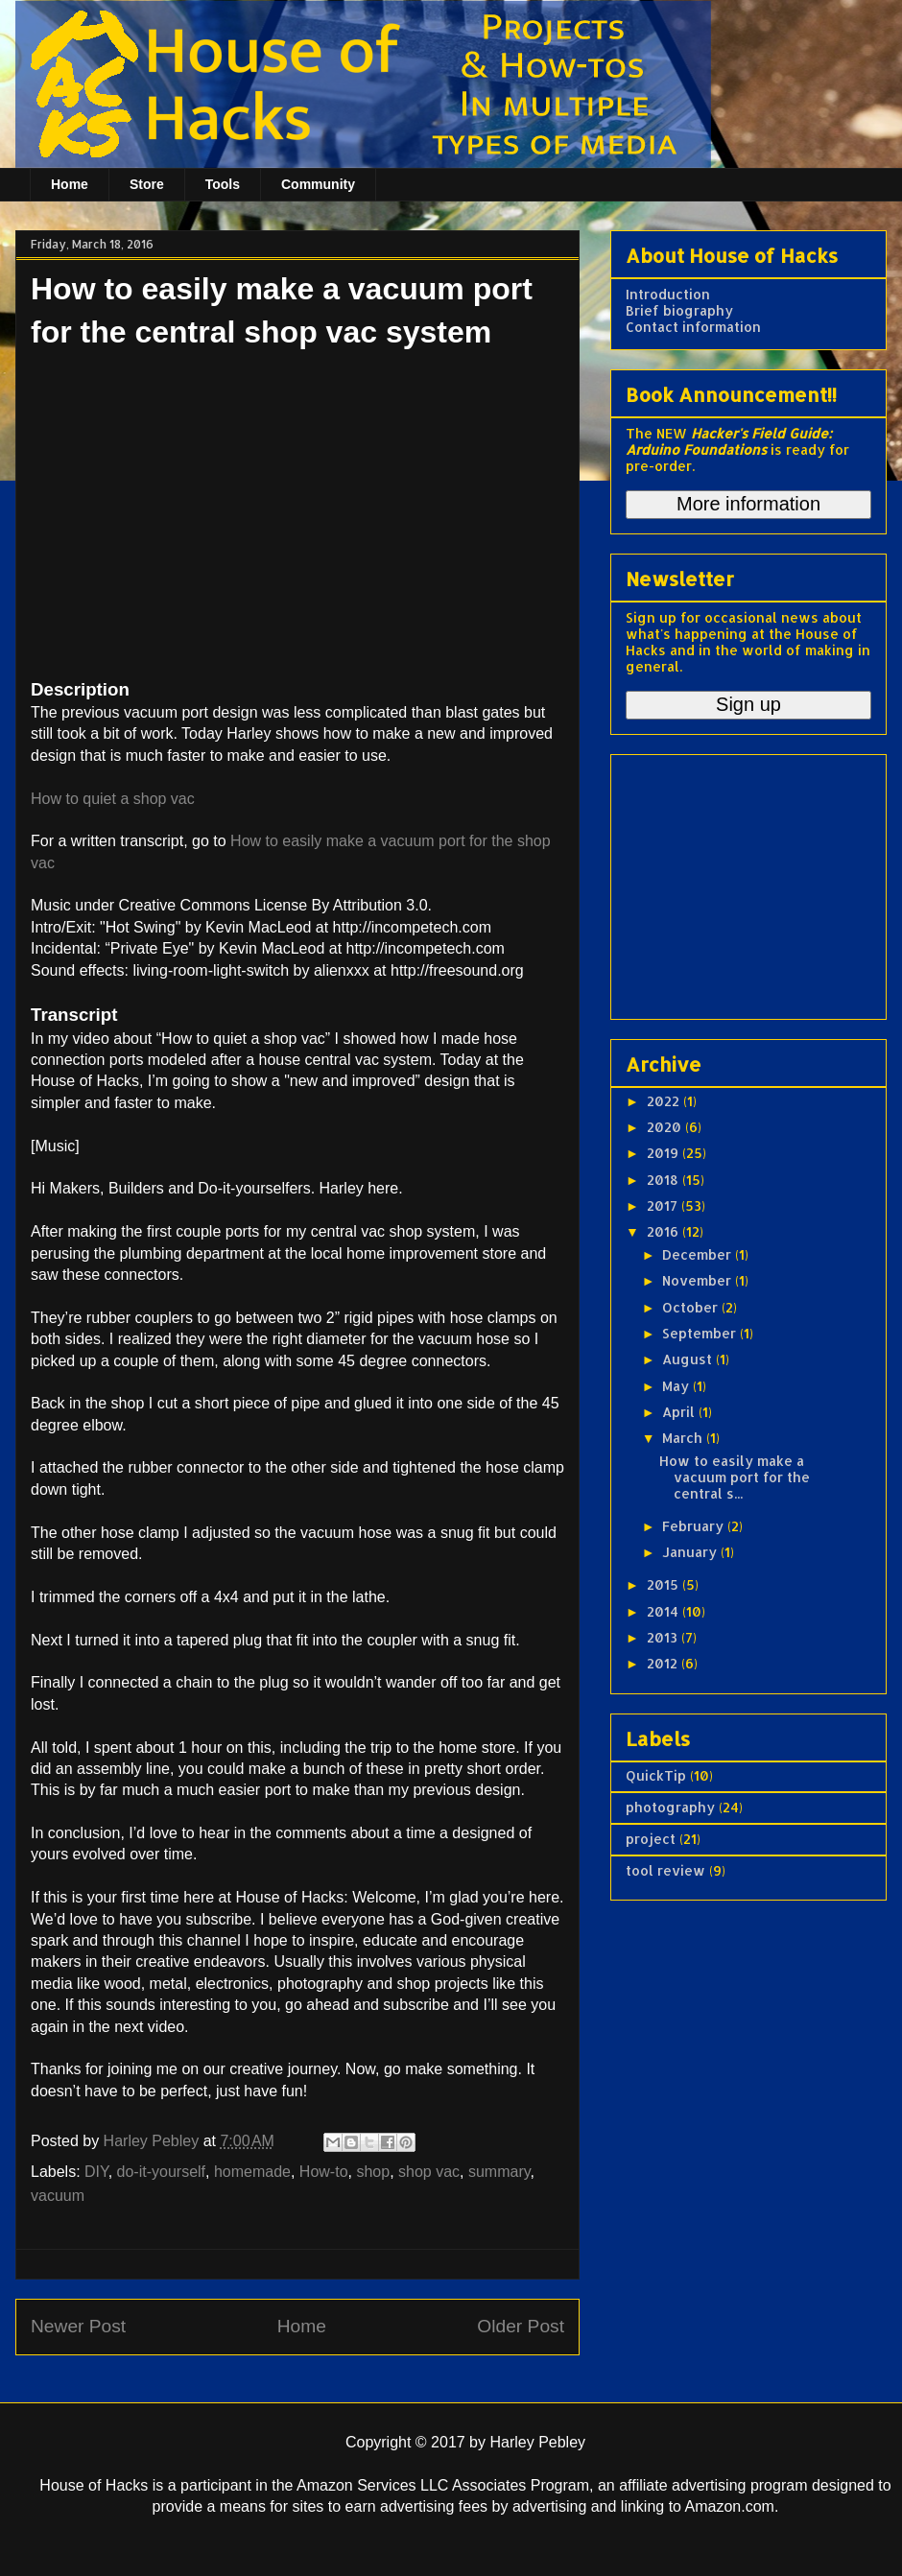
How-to (323, 2171)
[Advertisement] (746, 882)
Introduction (668, 294)
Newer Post (78, 2326)
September (701, 1333)
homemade (252, 2171)
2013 (664, 1637)
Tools (222, 184)
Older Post (520, 2326)
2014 (664, 1611)
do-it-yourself (161, 2171)
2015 (664, 1584)
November (698, 1280)
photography (670, 1807)
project (651, 1839)
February (694, 1526)
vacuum (57, 2195)
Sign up (748, 704)
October (692, 1307)
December (698, 1254)
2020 (666, 1127)
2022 (665, 1101)
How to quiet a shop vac (113, 799)
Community (318, 184)
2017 (664, 1205)
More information (748, 503)
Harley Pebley (153, 2141)
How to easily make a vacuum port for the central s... (734, 1477)
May (677, 1386)
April (680, 1412)
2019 (664, 1153)
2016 (664, 1231)
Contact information (693, 327)
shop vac (429, 2171)
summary (499, 2171)
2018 (664, 1179)
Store (147, 184)
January (691, 1552)
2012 (664, 1663)
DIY (96, 2171)
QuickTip (656, 1775)
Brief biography (679, 310)
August (689, 1359)
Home (69, 184)
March (684, 1438)
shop (373, 2171)
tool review (665, 1870)
